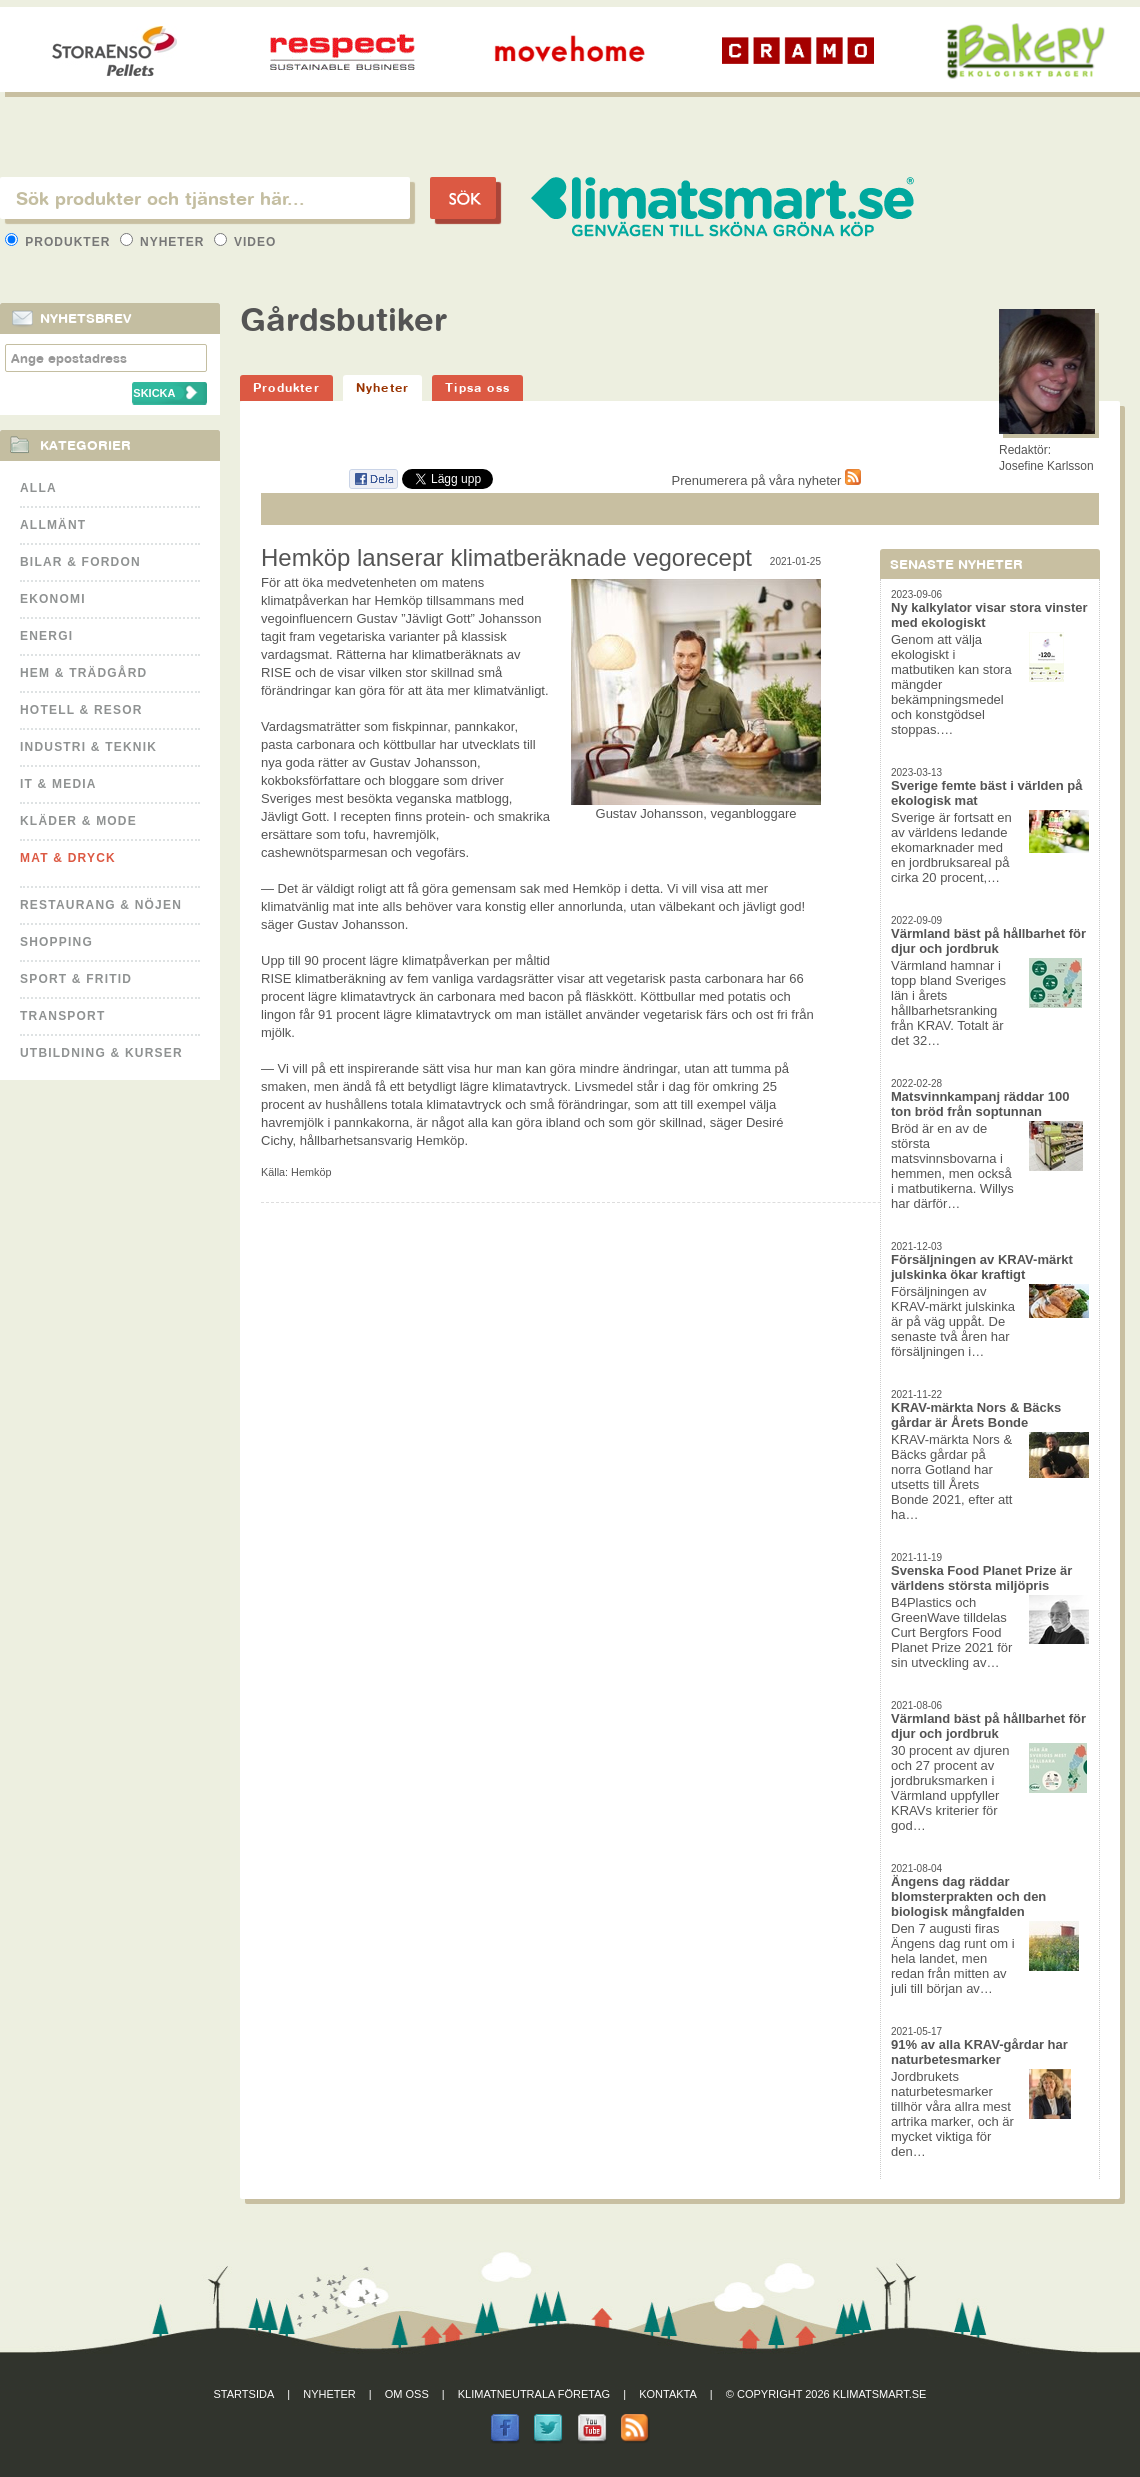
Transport (62, 1016)
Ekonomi (53, 599)
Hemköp (311, 1172)
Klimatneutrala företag (534, 2394)
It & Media (58, 784)
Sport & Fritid (76, 979)
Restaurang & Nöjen (101, 905)
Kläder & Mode (78, 821)
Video (245, 242)
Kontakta (668, 2394)
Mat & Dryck (68, 858)
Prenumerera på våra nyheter (766, 480)
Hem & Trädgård (83, 673)
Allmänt (53, 525)
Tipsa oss (477, 387)
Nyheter (164, 242)
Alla (38, 488)
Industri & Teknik (88, 747)
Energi (46, 636)
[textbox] (205, 198)
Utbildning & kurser (101, 1053)
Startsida (244, 2394)
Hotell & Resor (81, 710)
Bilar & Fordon (80, 562)
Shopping (56, 942)
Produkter (60, 242)
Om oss (407, 2394)
